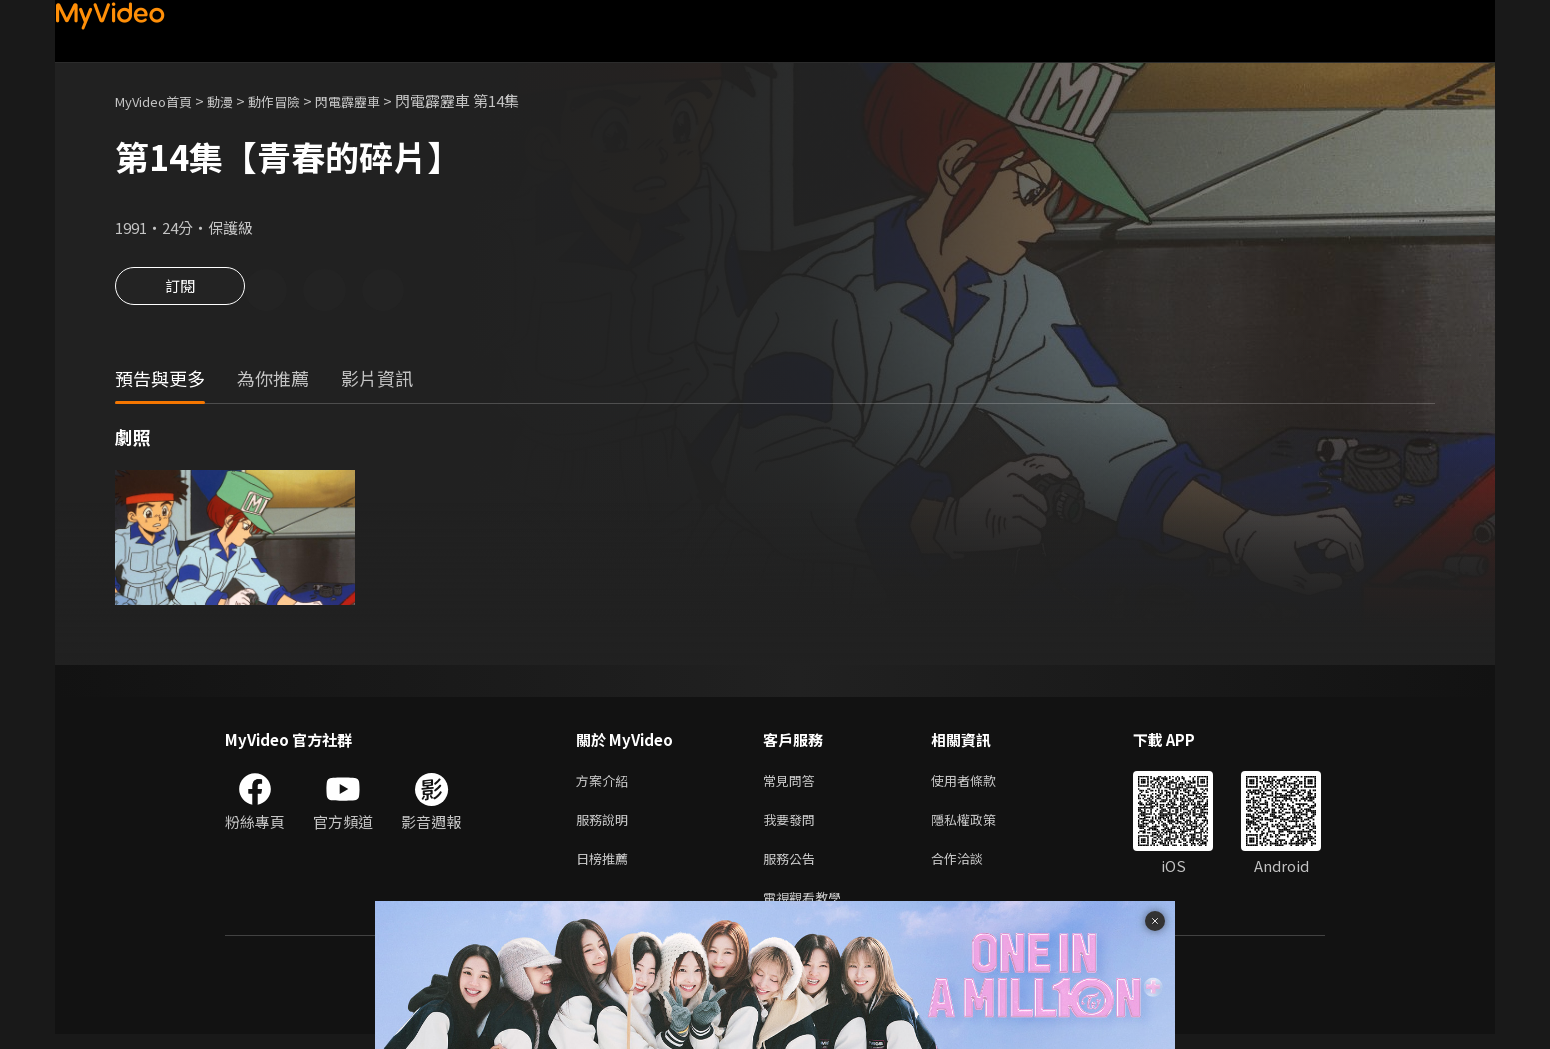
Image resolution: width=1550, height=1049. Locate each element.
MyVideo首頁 (160, 100)
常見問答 (793, 784)
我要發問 (793, 826)
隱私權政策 (980, 826)
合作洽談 (973, 868)
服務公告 (793, 868)
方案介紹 (606, 784)
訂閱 (180, 292)
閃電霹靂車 (378, 100)
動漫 (236, 100)
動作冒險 (296, 100)
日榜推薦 (606, 868)
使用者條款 (980, 784)
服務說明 (606, 826)
